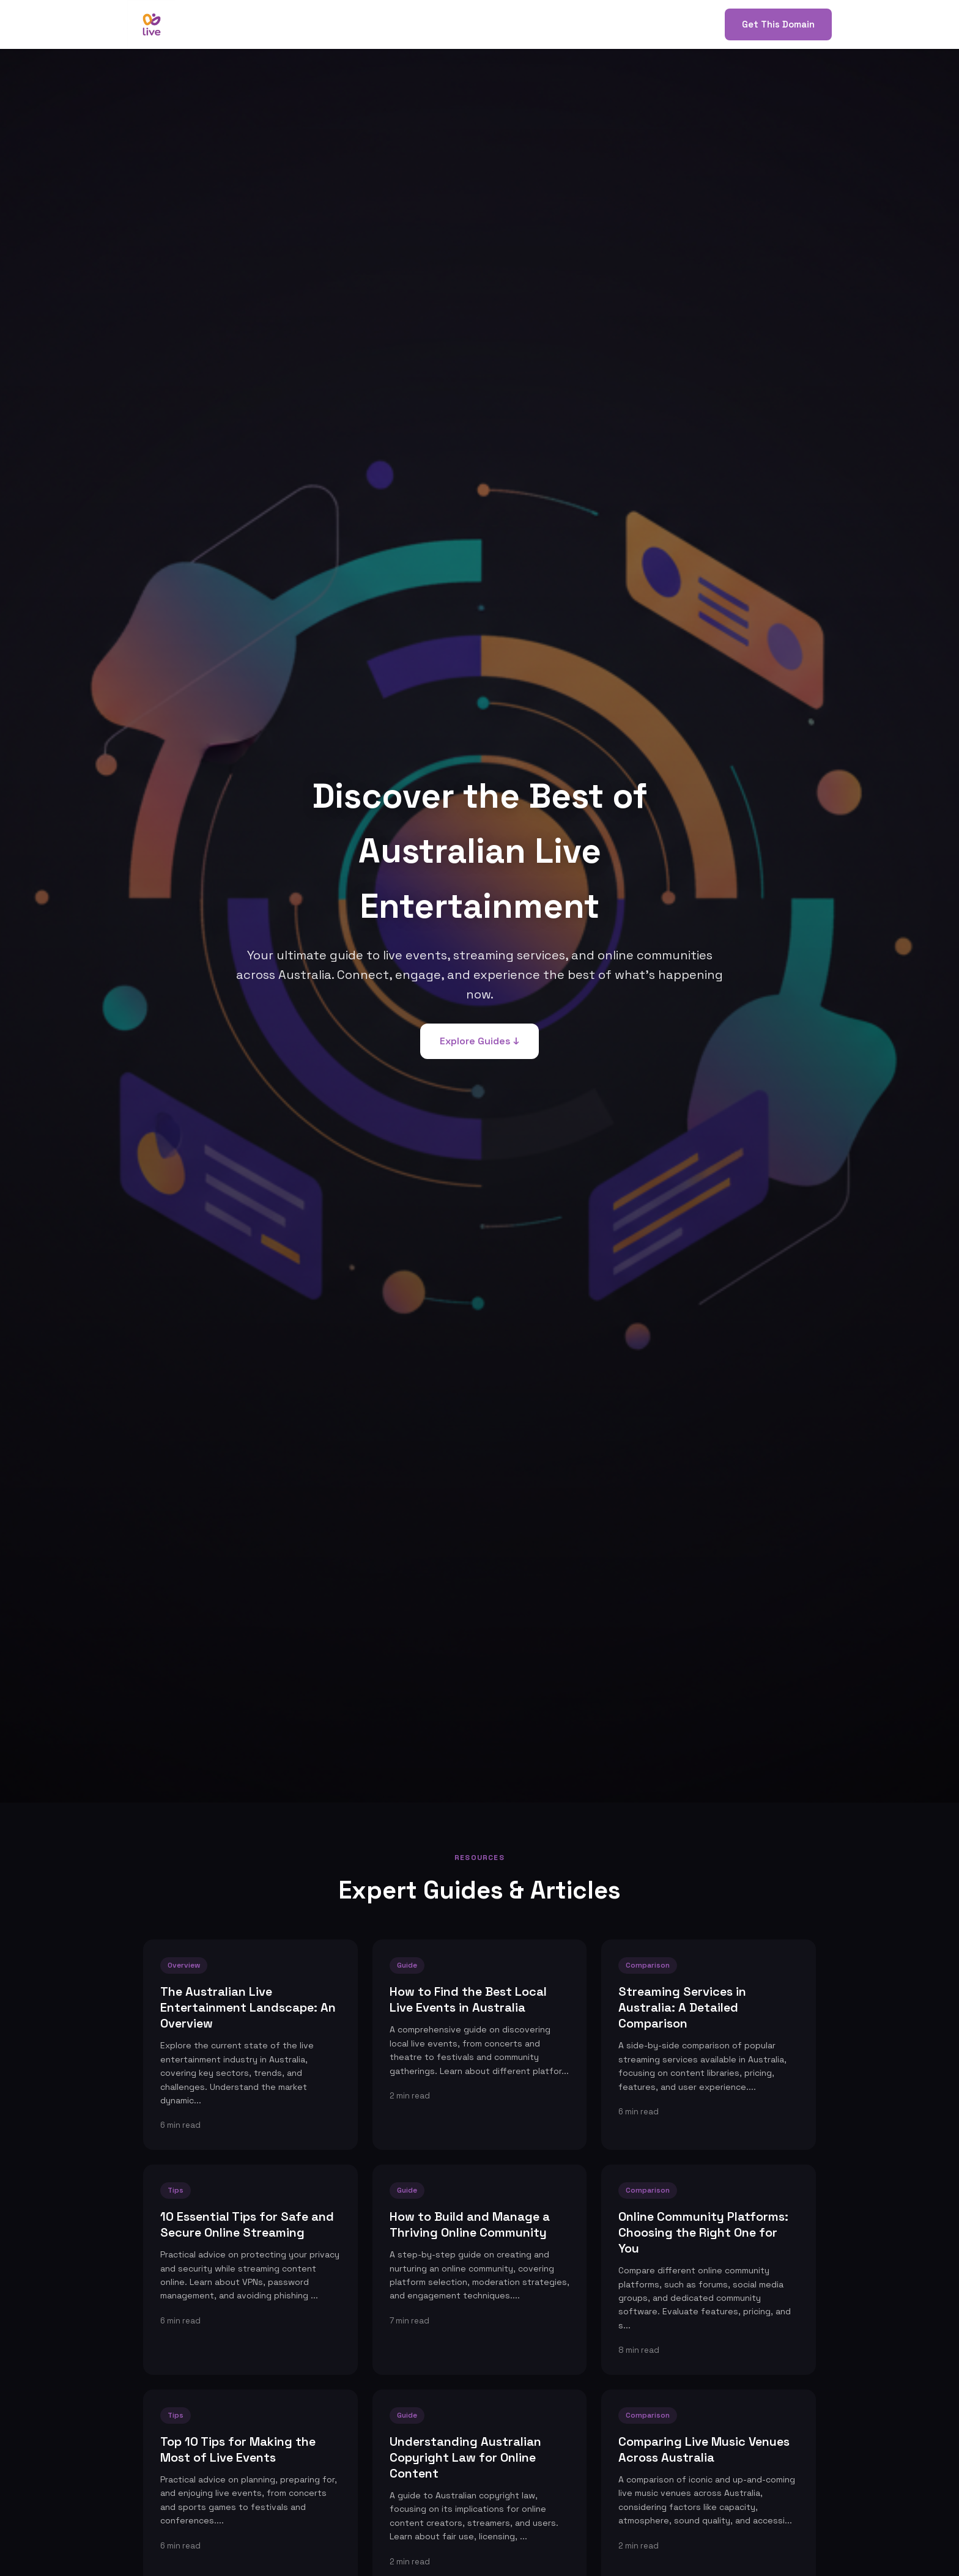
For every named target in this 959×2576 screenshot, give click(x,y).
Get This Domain (778, 24)
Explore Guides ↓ (479, 1041)
